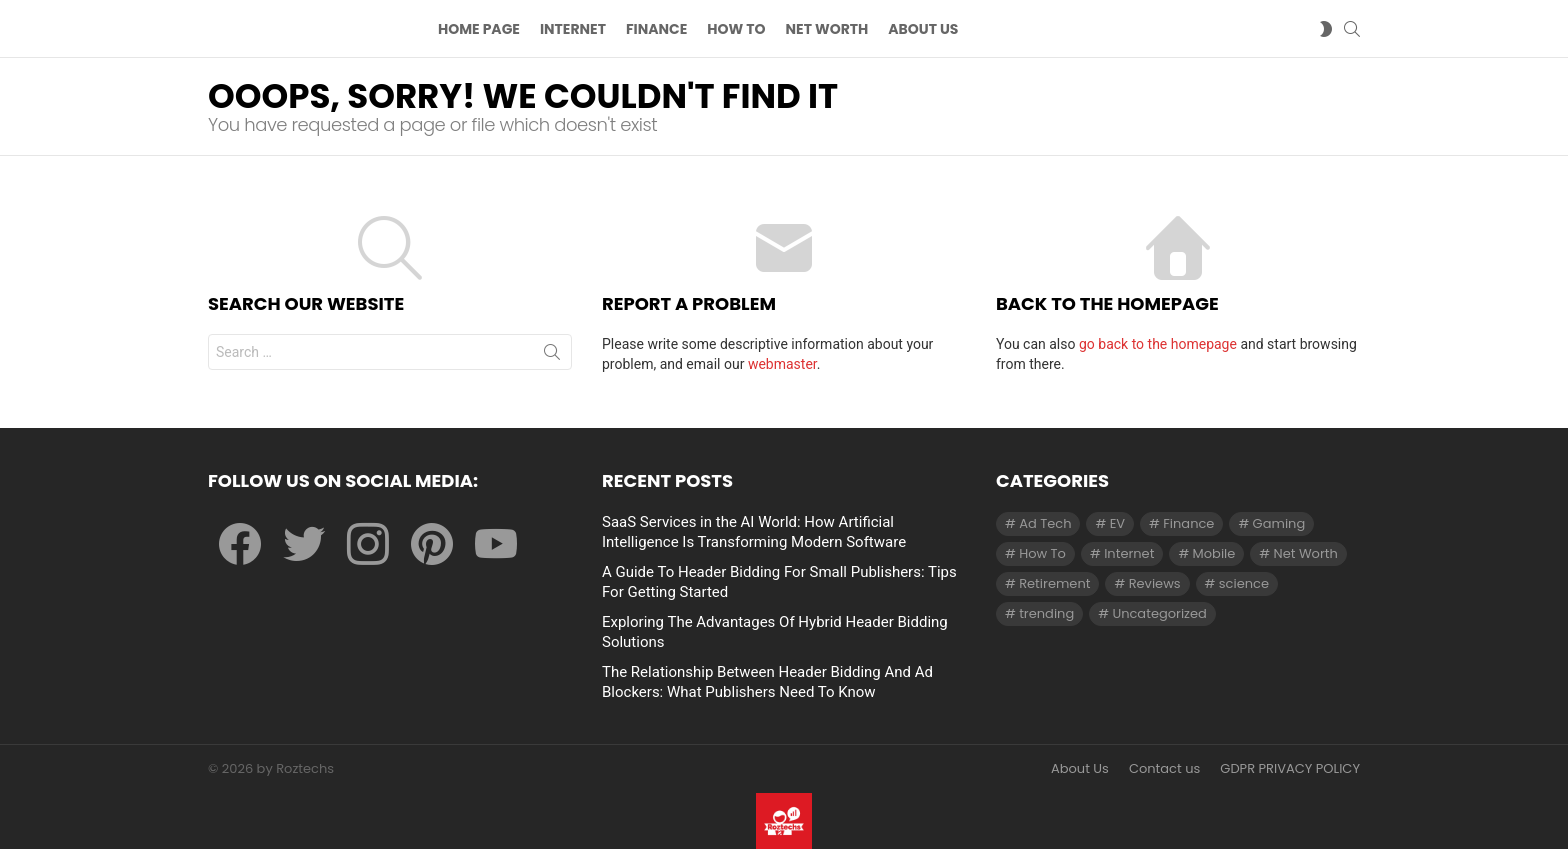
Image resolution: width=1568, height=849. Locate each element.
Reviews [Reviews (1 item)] (1155, 583)
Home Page (479, 31)
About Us (1080, 769)
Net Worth (827, 31)
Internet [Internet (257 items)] (1129, 553)
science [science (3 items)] (1244, 583)
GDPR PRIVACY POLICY (1290, 769)
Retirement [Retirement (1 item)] (1054, 583)
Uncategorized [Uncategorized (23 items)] (1159, 613)
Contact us (1164, 769)
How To (736, 31)
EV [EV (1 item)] (1117, 523)
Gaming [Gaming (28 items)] (1279, 523)
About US (923, 31)
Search (552, 360)
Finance (656, 31)
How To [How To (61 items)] (1042, 553)
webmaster (782, 368)
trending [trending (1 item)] (1046, 613)
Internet (573, 31)
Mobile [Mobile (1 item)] (1214, 553)
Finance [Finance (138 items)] (1188, 523)
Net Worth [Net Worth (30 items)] (1306, 553)
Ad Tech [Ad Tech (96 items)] (1045, 523)
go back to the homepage (1158, 348)
